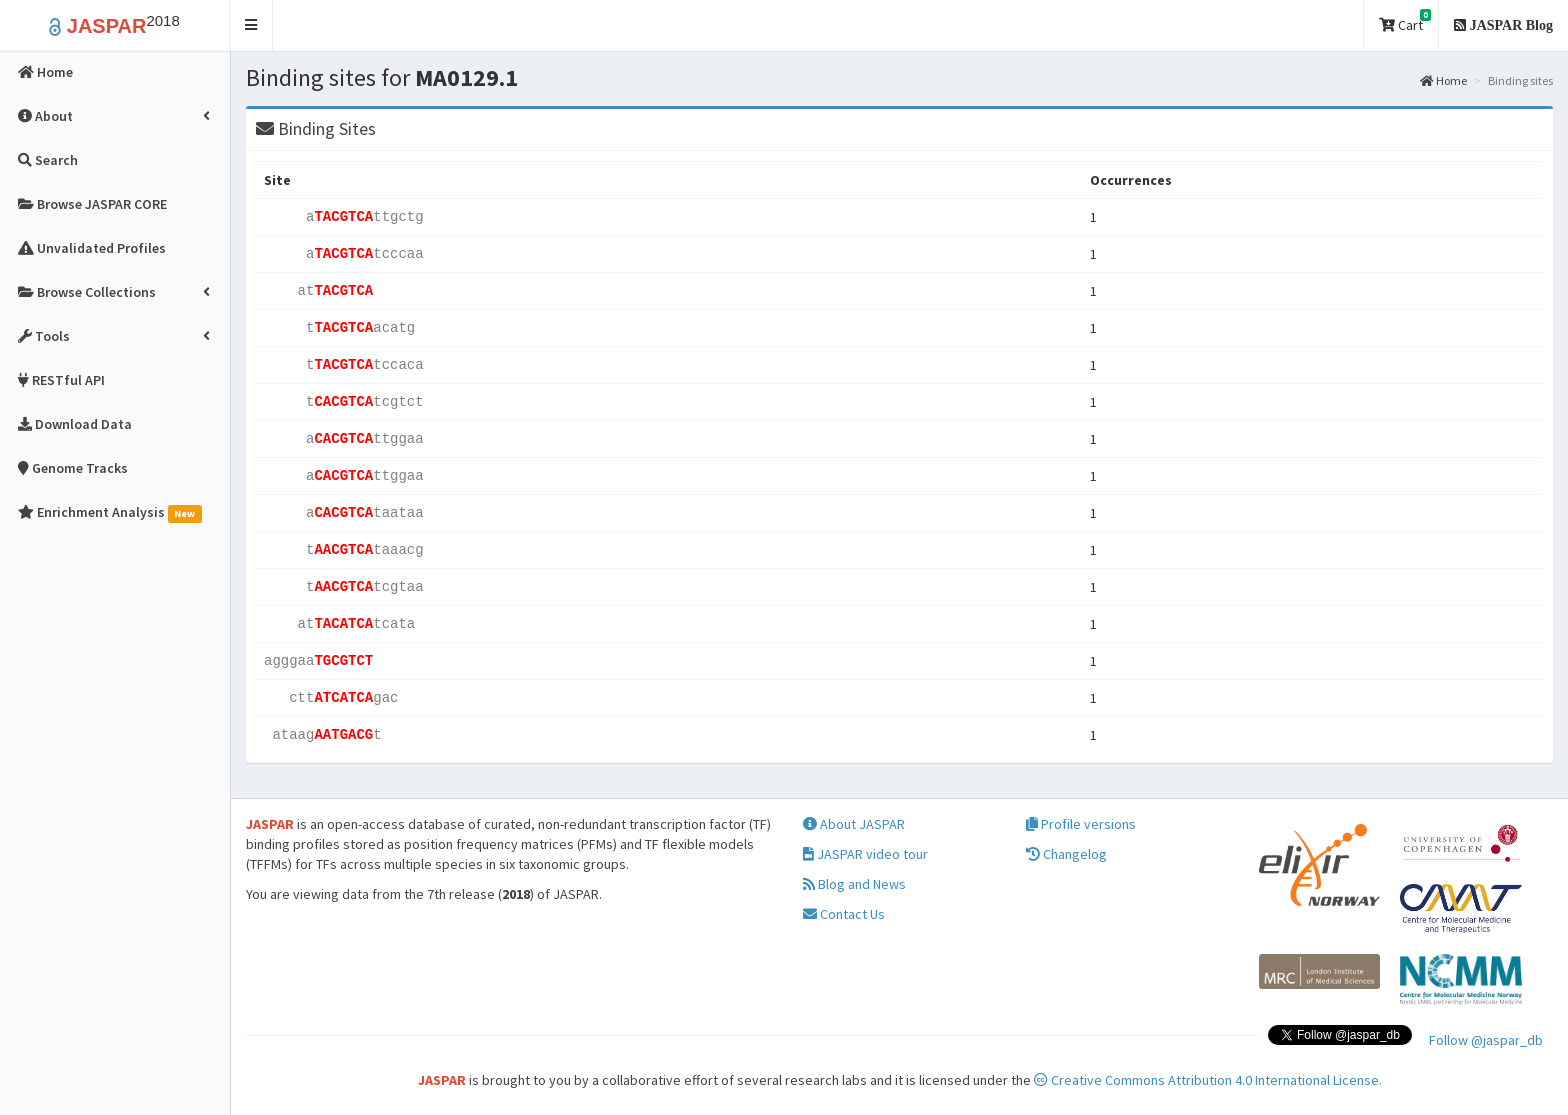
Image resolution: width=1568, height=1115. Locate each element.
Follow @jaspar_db (1486, 1040)
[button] (251, 25)
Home (1443, 80)
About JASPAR (854, 824)
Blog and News (854, 884)
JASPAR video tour (865, 854)
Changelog (1066, 854)
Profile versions (1081, 824)
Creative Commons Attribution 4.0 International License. (1208, 1080)
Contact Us (844, 914)
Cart (1405, 21)
